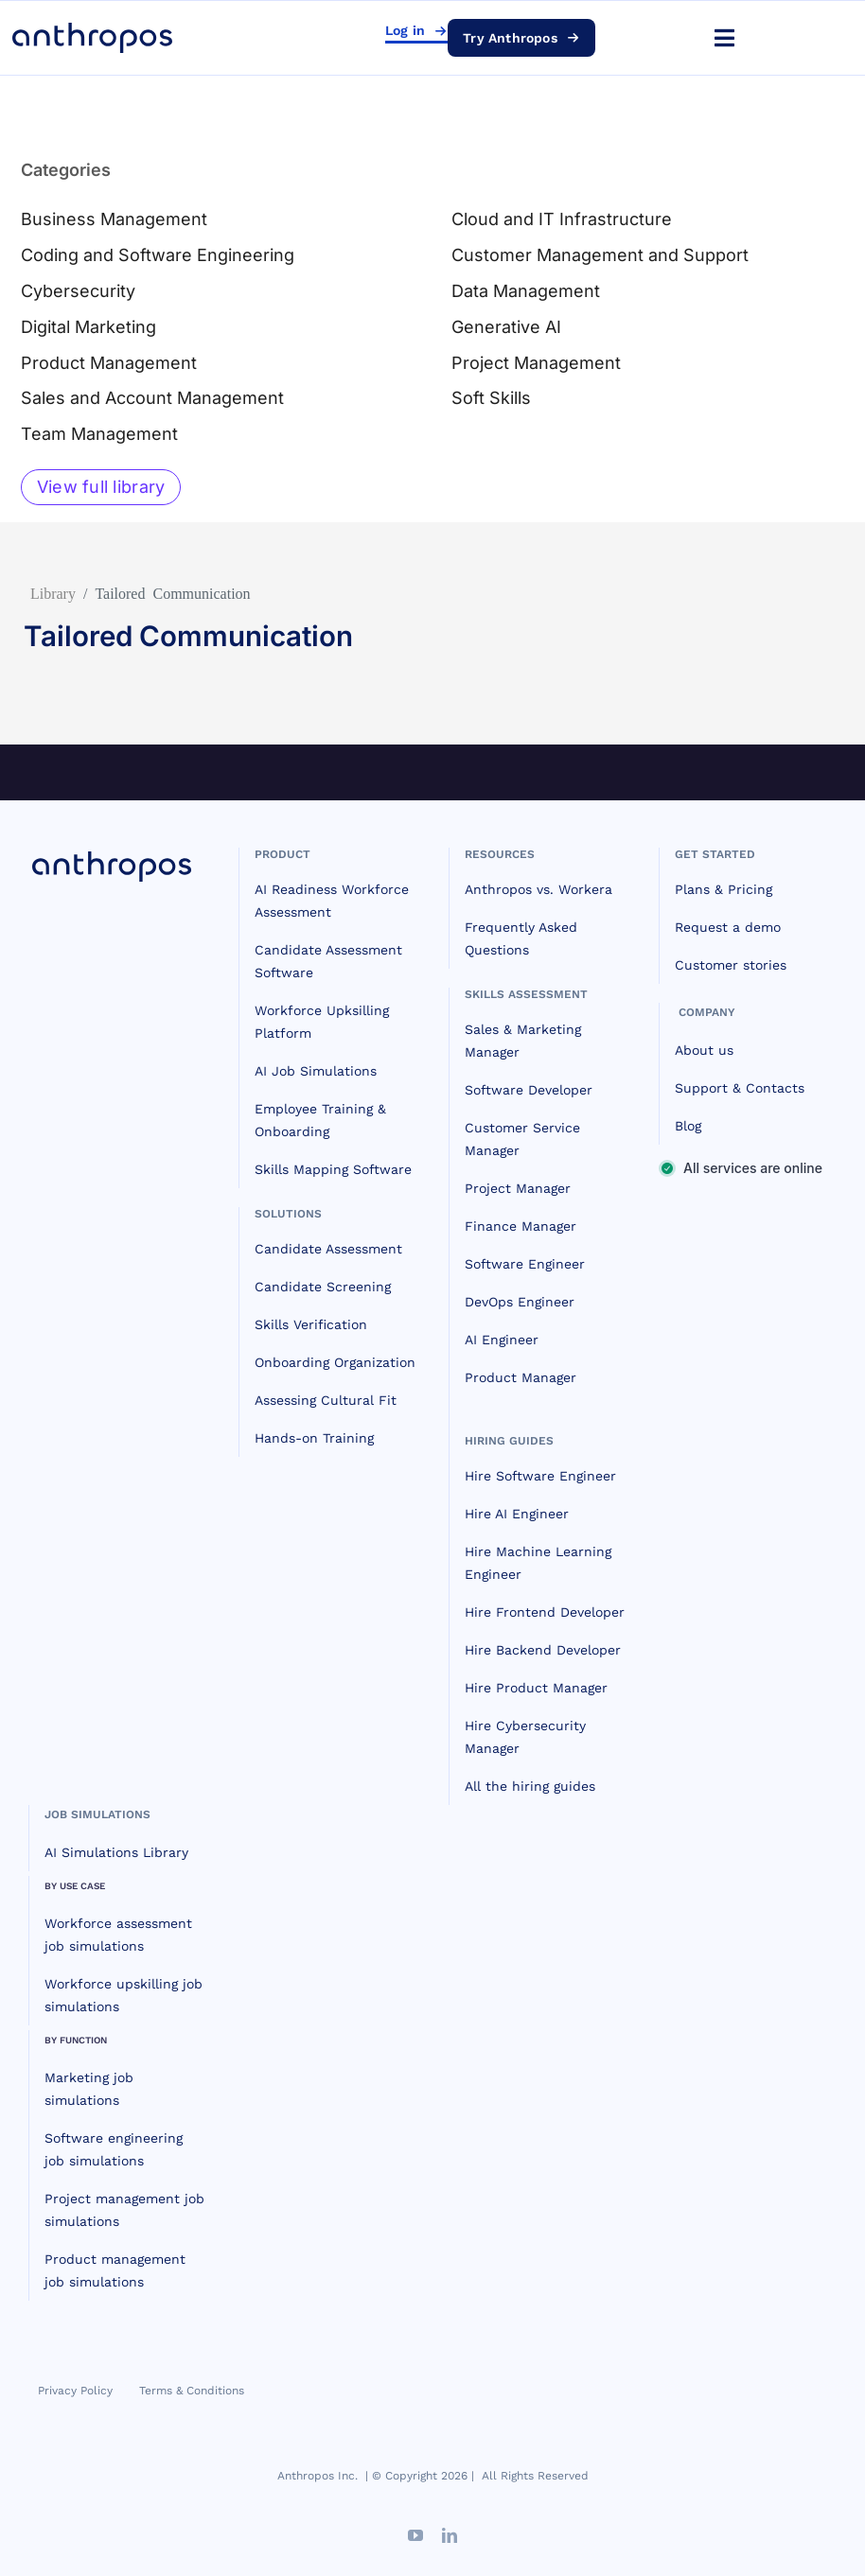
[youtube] (415, 2535)
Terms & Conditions (191, 2390)
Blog (688, 1125)
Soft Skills (491, 398)
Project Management (536, 363)
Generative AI (506, 327)
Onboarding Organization (335, 1362)
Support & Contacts (739, 1087)
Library (53, 592)
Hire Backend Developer (543, 1649)
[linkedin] (449, 2535)
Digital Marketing (88, 327)
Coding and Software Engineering (157, 255)
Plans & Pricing (723, 889)
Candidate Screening (323, 1286)
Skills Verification (311, 1324)
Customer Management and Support (600, 255)
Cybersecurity (78, 291)
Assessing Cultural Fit (326, 1400)
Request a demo (728, 927)
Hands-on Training (314, 1438)
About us (704, 1050)
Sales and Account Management (152, 398)
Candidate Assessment (328, 1248)
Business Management (114, 219)
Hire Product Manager (536, 1687)
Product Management (109, 363)
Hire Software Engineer (540, 1475)
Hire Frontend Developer (545, 1612)
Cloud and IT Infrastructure (561, 219)
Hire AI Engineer (517, 1513)
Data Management (525, 291)
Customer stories (730, 965)
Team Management (99, 434)
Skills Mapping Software (333, 1169)
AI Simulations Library (116, 1852)
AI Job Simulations (316, 1070)
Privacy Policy (75, 2390)
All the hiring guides (530, 1786)
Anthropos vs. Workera (538, 889)
